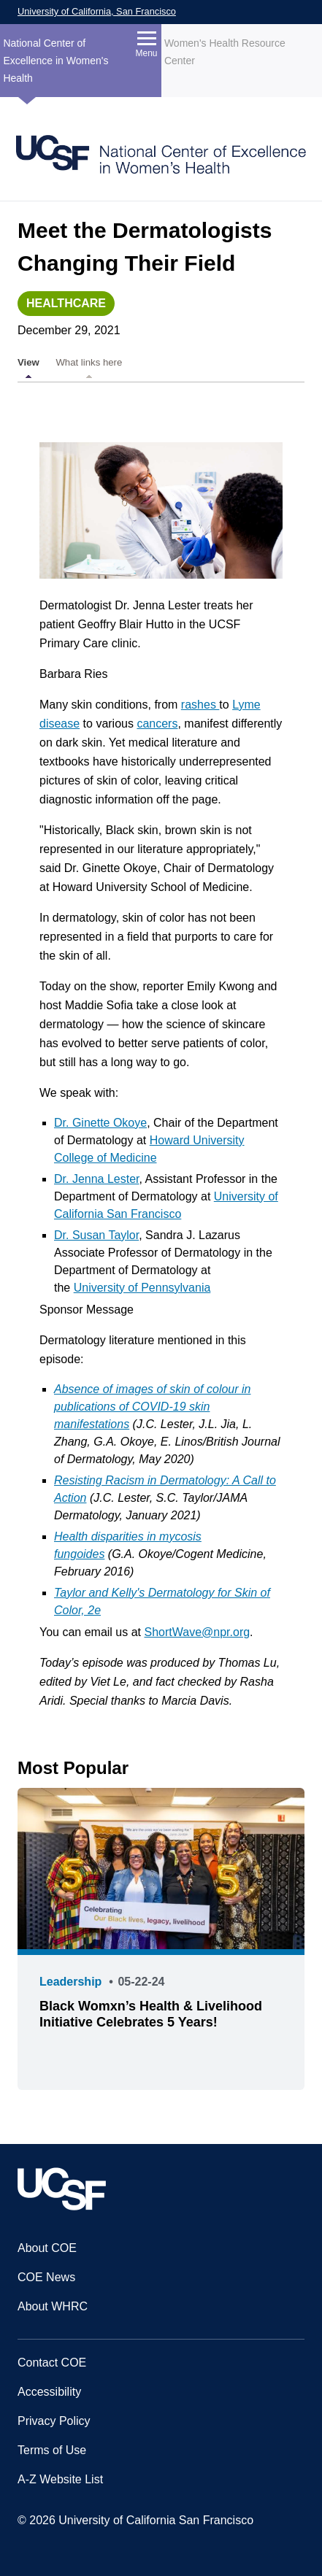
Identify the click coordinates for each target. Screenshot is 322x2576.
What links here (88, 362)
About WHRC (53, 2306)
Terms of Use (52, 2450)
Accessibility (49, 2392)
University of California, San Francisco (97, 11)
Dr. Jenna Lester (96, 1179)
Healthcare (66, 303)
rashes (200, 704)
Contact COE (52, 2362)
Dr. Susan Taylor (96, 1235)
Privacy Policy (54, 2421)
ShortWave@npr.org (197, 1632)
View (28, 362)
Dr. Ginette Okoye (100, 1123)
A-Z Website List (60, 2479)
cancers (157, 723)
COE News (46, 2277)
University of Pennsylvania (142, 1287)
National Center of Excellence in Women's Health (55, 60)
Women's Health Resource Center (224, 51)
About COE (47, 2248)
